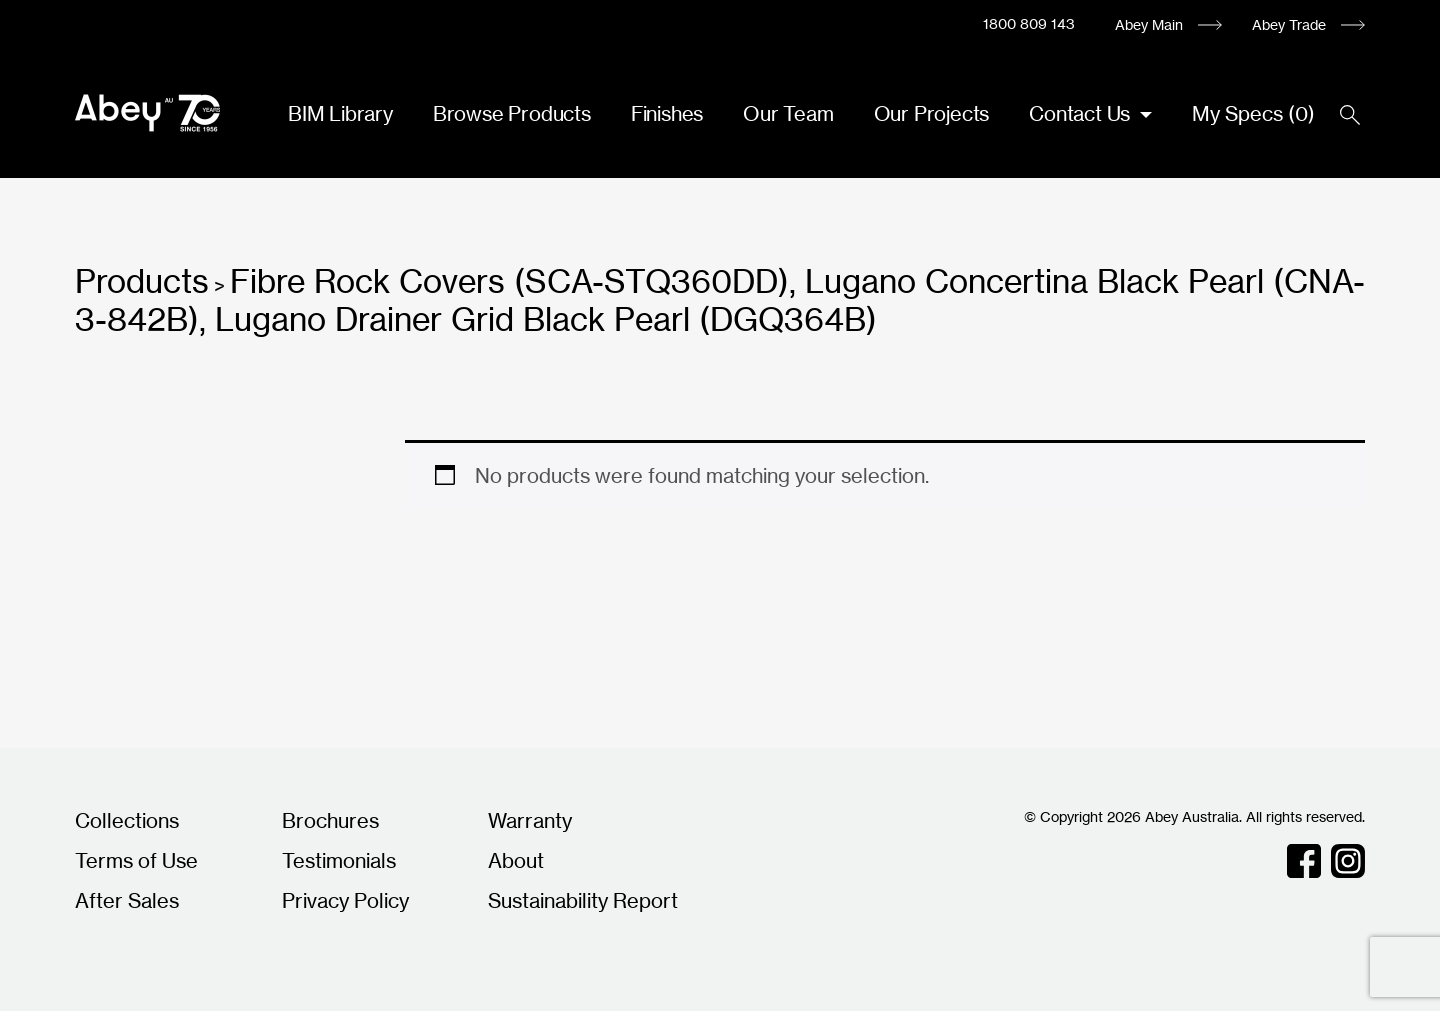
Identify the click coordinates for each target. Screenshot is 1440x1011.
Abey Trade (1289, 24)
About (516, 860)
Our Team (788, 113)
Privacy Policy (345, 900)
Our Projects (932, 113)
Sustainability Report (583, 900)
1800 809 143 (1029, 23)
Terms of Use (136, 860)
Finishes (667, 113)
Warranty (530, 820)
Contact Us (1082, 113)
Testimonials (339, 860)
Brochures (330, 820)
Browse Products (512, 113)
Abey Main (1149, 24)
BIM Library (340, 113)
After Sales (127, 900)
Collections (127, 820)
